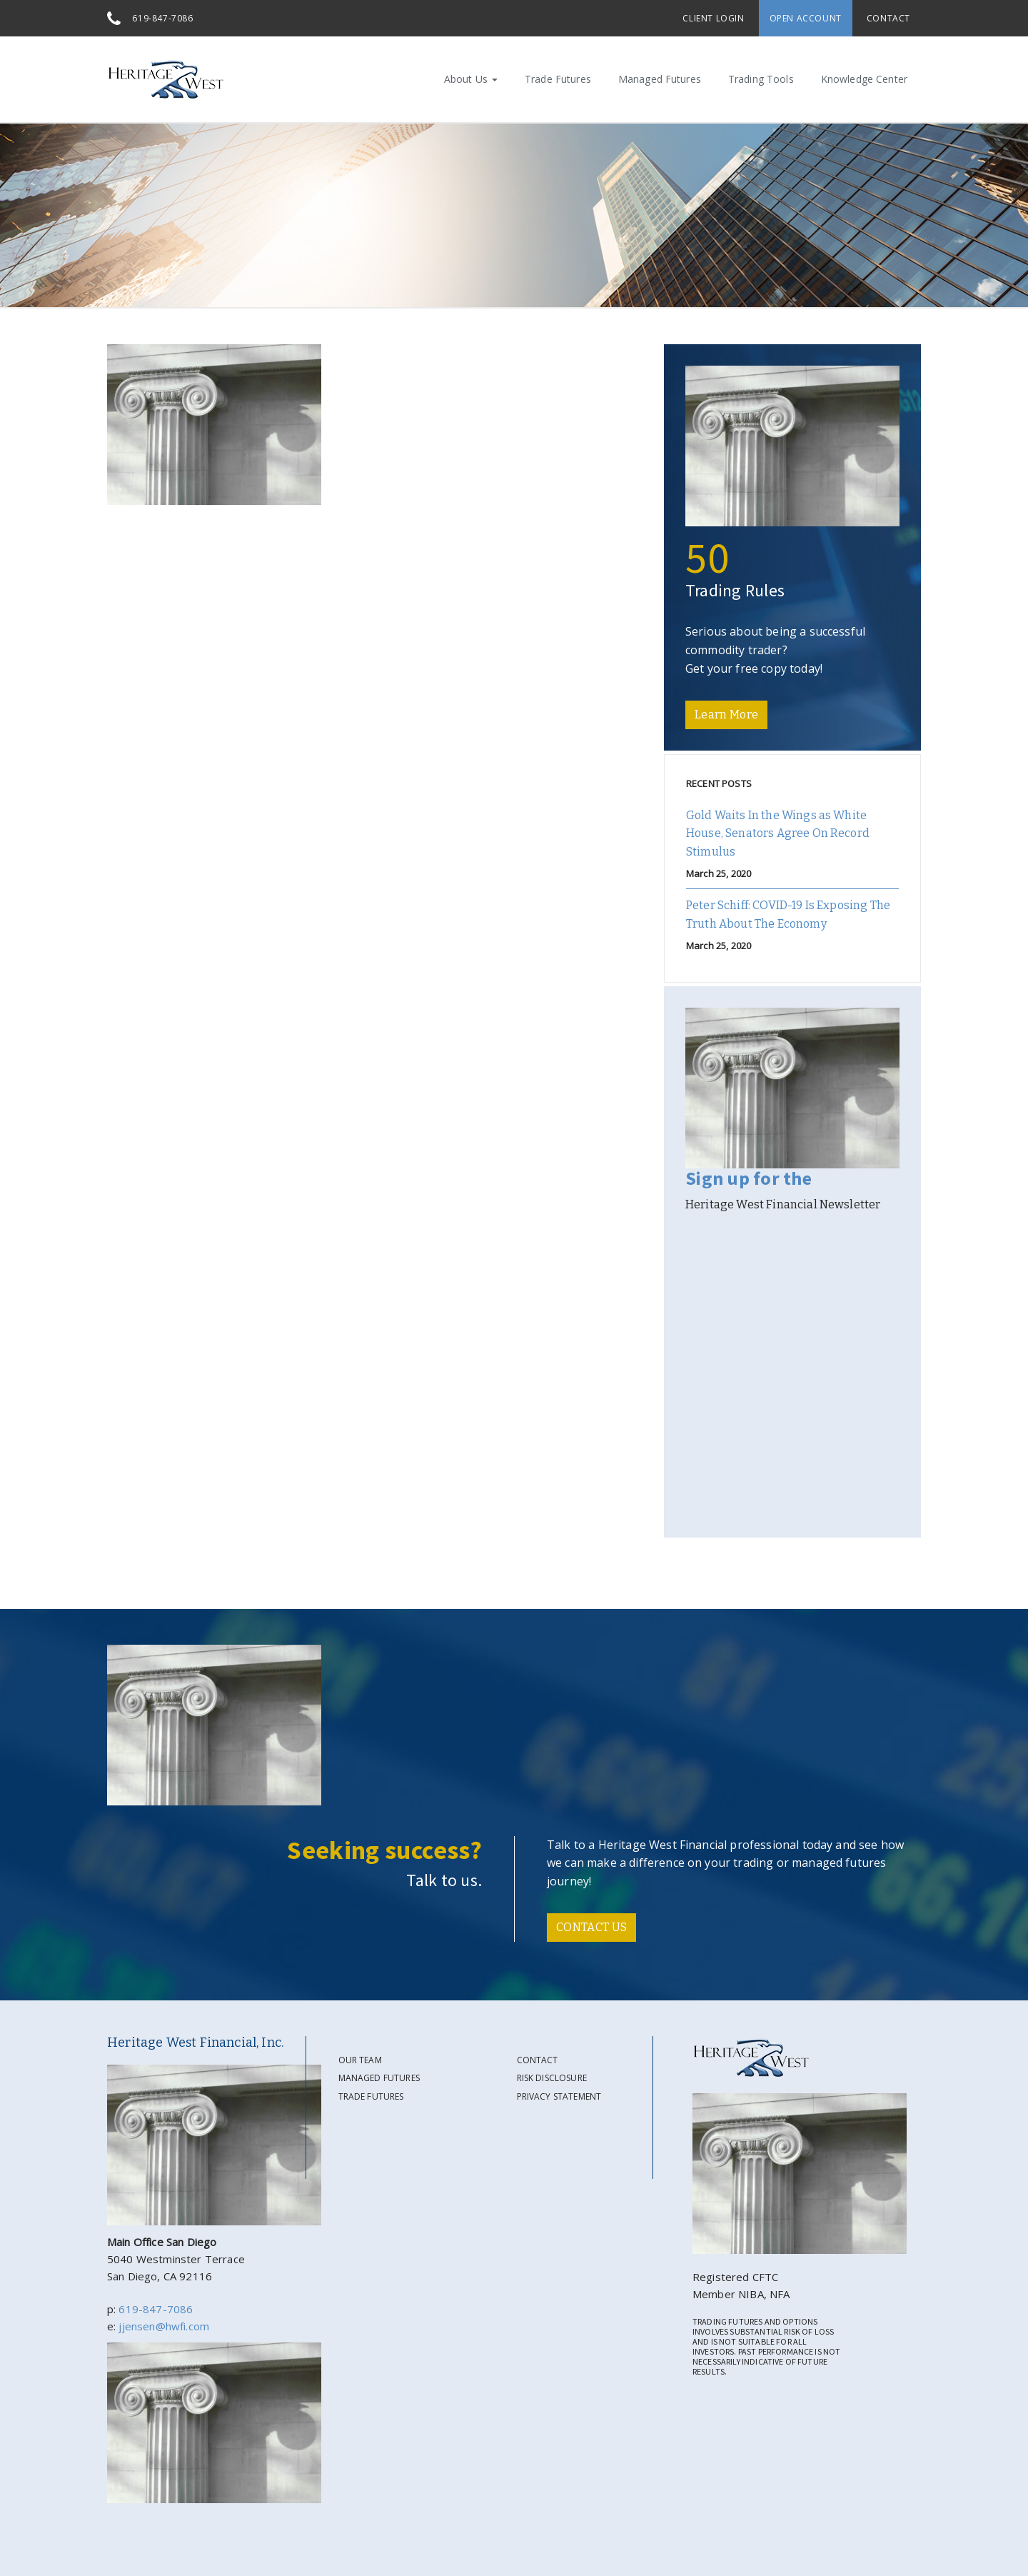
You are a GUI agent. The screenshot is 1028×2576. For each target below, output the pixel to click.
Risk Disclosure (552, 2078)
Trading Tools (761, 79)
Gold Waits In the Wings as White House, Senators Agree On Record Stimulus (778, 833)
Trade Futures (558, 79)
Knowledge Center (864, 79)
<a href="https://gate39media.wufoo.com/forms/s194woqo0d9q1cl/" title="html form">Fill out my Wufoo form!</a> (792, 1373)
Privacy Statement (559, 2096)
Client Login (713, 18)
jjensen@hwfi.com (164, 2326)
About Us (471, 79)
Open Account (806, 18)
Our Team (360, 2060)
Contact (888, 18)
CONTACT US (591, 1927)
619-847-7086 (162, 18)
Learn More (726, 714)
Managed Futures (659, 79)
